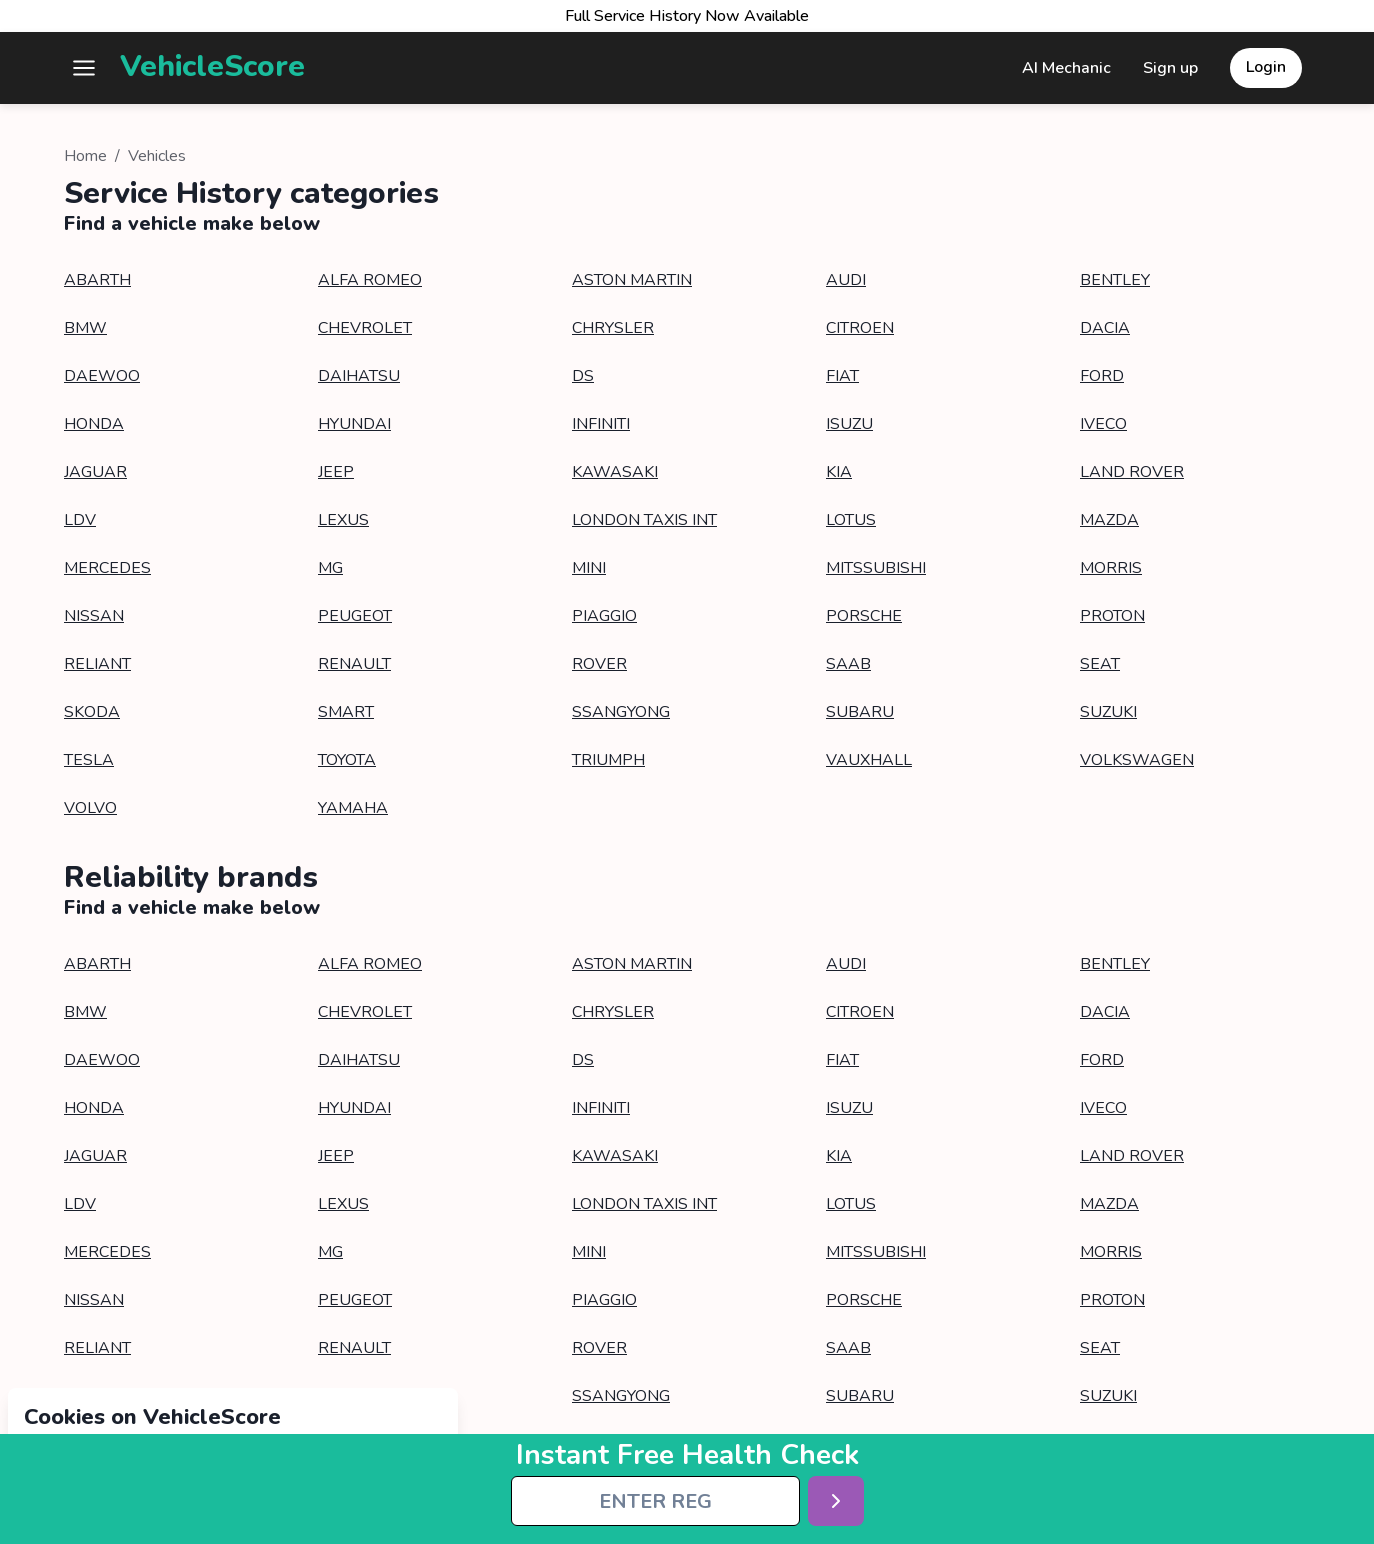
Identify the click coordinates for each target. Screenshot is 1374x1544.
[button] (84, 68)
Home (85, 156)
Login (1266, 67)
